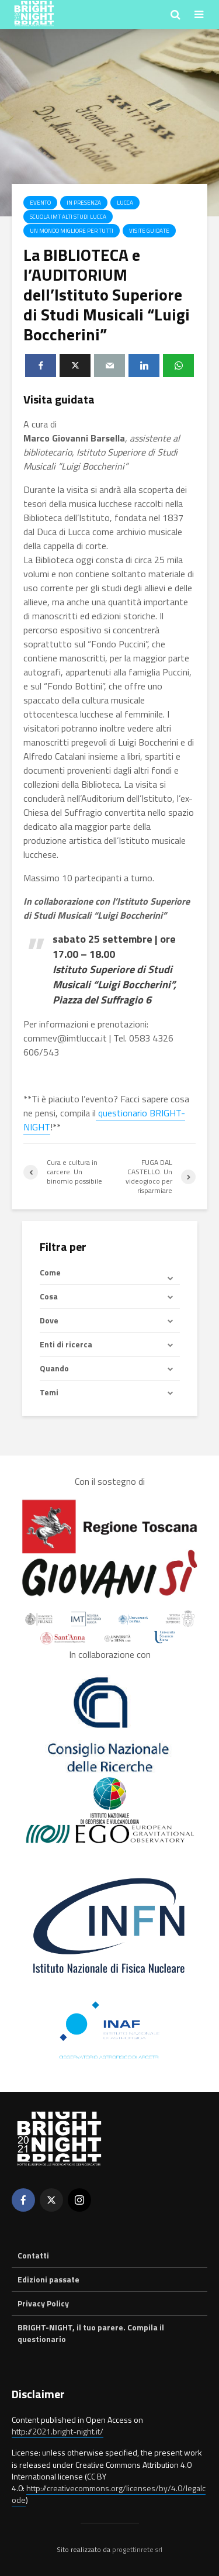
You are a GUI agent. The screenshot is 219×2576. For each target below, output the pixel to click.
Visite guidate (149, 230)
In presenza (84, 202)
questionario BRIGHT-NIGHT (104, 1120)
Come (50, 1272)
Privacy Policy (43, 2303)
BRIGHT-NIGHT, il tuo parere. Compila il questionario (91, 2333)
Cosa (49, 1296)
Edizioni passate (48, 2279)
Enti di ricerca (66, 1344)
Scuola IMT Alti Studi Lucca (68, 216)
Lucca (125, 202)
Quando (54, 1368)
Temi (49, 1392)
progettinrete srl (137, 2549)
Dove (49, 1320)
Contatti (33, 2255)
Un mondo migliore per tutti (71, 230)
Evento (40, 202)
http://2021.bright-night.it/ (57, 2431)
